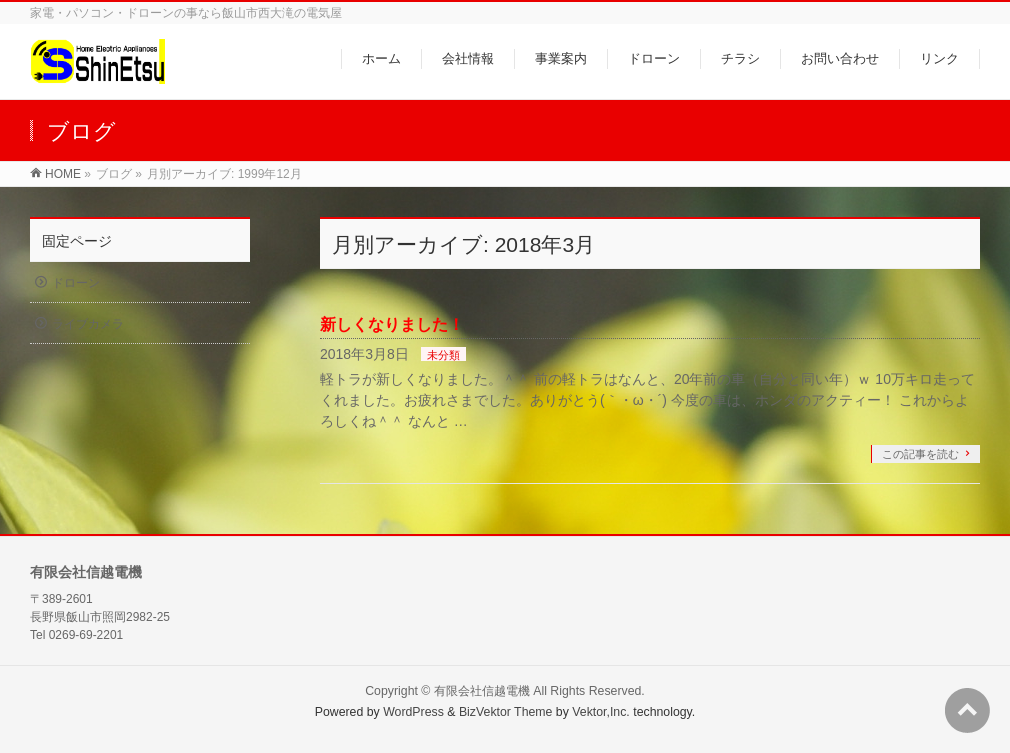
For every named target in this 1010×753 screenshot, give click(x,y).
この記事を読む (920, 454)
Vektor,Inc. (601, 712)
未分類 (443, 355)
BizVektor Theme (506, 712)
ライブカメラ (88, 324)
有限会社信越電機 (482, 691)
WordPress (413, 712)
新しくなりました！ (392, 324)
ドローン (76, 283)
